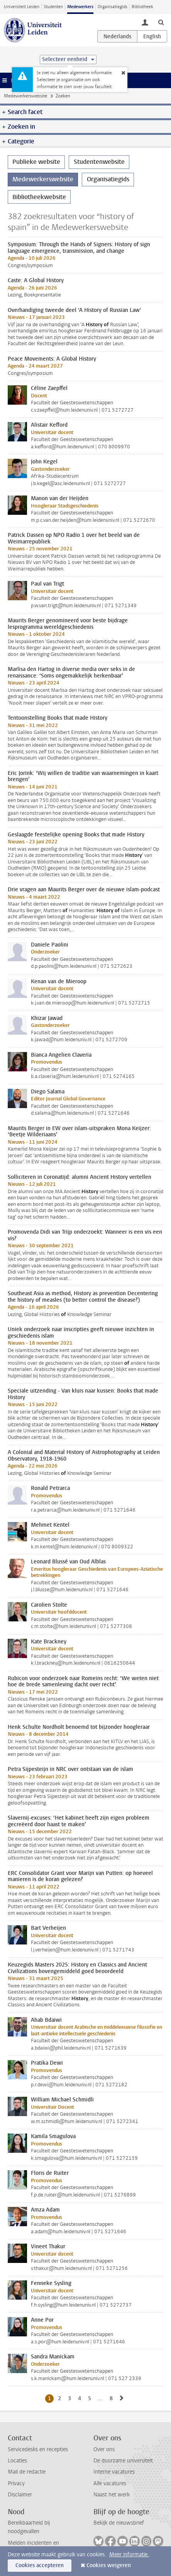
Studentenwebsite (99, 162)
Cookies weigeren (108, 2565)
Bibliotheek (142, 7)
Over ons (104, 2449)
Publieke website (36, 162)
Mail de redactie (27, 2472)
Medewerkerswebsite (25, 96)
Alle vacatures (109, 2483)
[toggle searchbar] (161, 22)
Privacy (16, 2483)
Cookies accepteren (39, 2565)
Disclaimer (20, 2494)
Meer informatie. (129, 2554)
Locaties (17, 2460)
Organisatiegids (112, 7)
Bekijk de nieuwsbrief (118, 2523)
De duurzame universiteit (123, 2460)
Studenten (53, 7)
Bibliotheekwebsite (39, 197)
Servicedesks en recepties (38, 2449)
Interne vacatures (114, 2472)
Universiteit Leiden (21, 7)
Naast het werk (111, 2494)
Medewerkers (80, 7)
